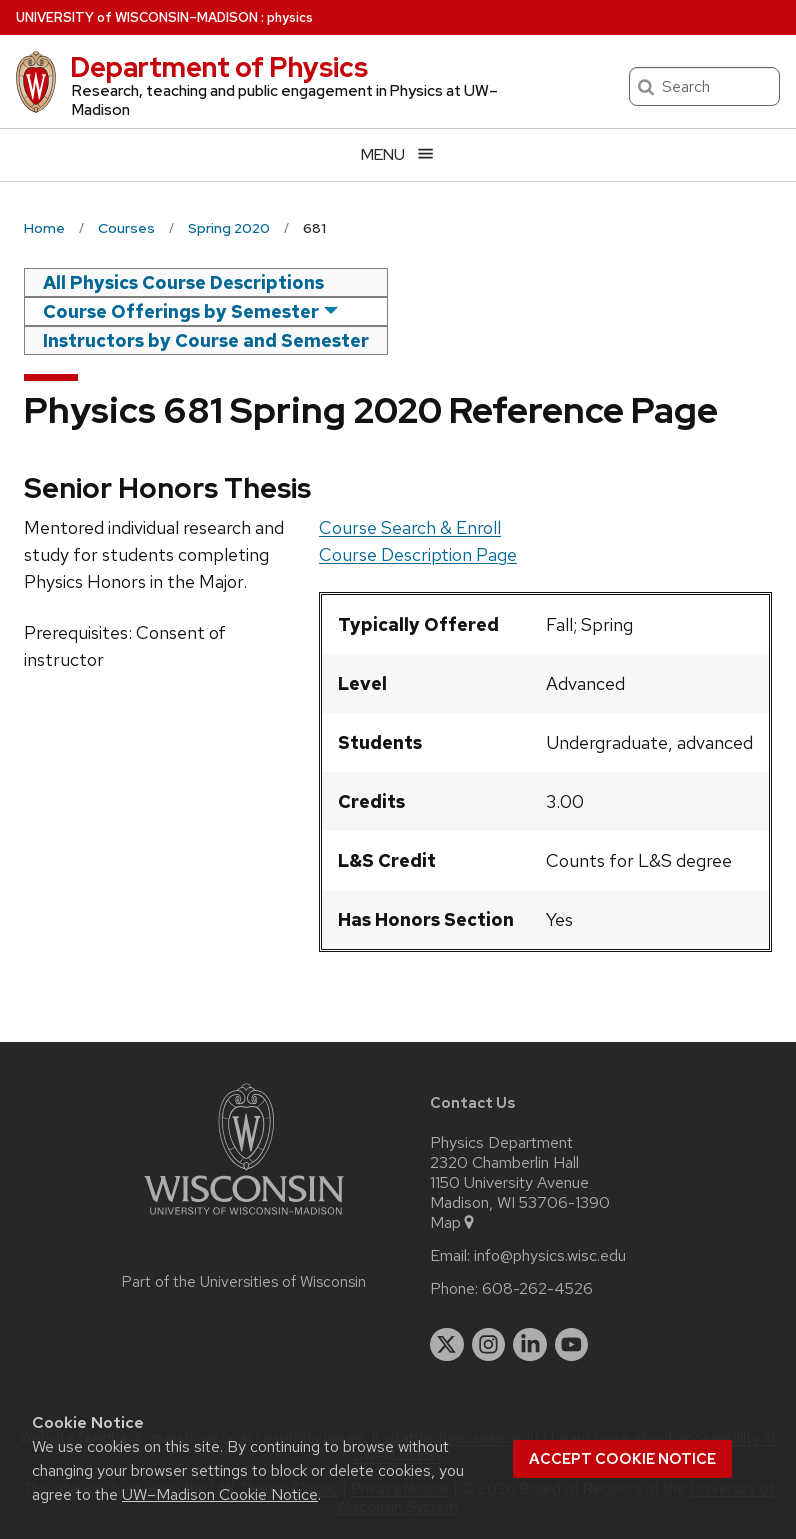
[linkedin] (530, 1345)
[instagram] (489, 1345)
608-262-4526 (537, 1289)
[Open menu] (398, 154)
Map (453, 1223)
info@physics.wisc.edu (550, 1256)
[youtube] (572, 1345)
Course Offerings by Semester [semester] (181, 311)
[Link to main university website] (244, 1218)
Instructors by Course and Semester (206, 340)
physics (290, 17)
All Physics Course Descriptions (183, 282)
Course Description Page (418, 554)
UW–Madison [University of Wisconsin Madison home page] (137, 17)
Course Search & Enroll (410, 527)
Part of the (244, 1282)
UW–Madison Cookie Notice (220, 1494)
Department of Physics (219, 67)
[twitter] (447, 1345)
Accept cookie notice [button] (622, 1459)
